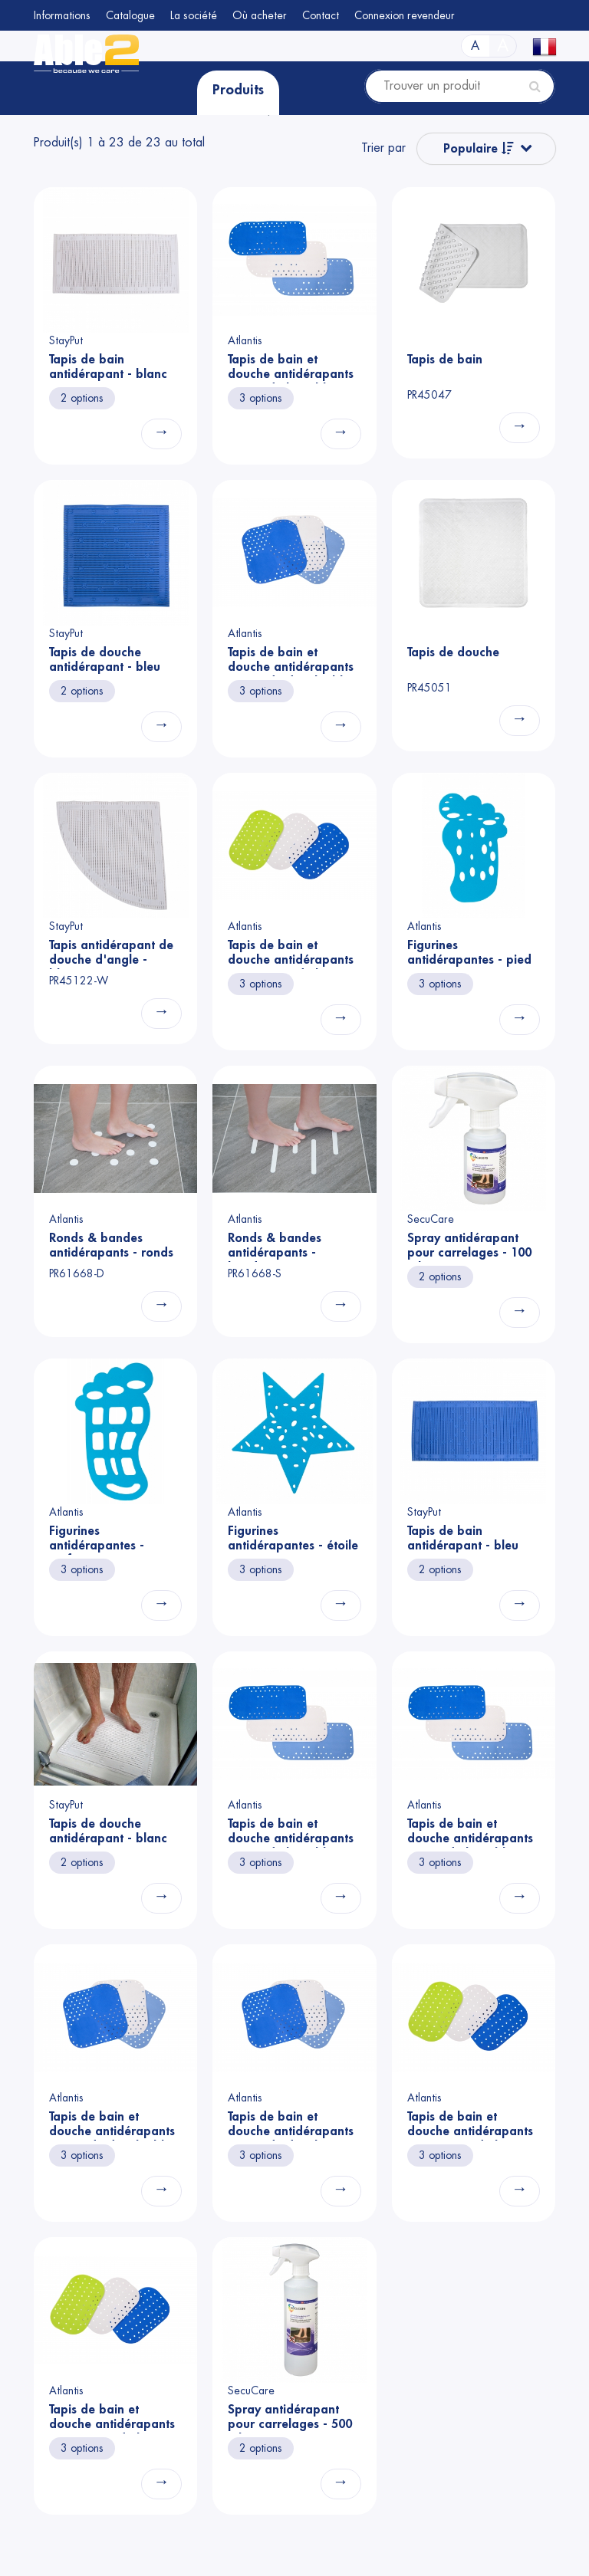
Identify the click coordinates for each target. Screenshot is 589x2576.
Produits (238, 90)
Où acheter (259, 15)
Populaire (478, 148)
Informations (62, 15)
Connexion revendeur (404, 15)
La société (193, 15)
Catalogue (130, 15)
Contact (320, 15)
